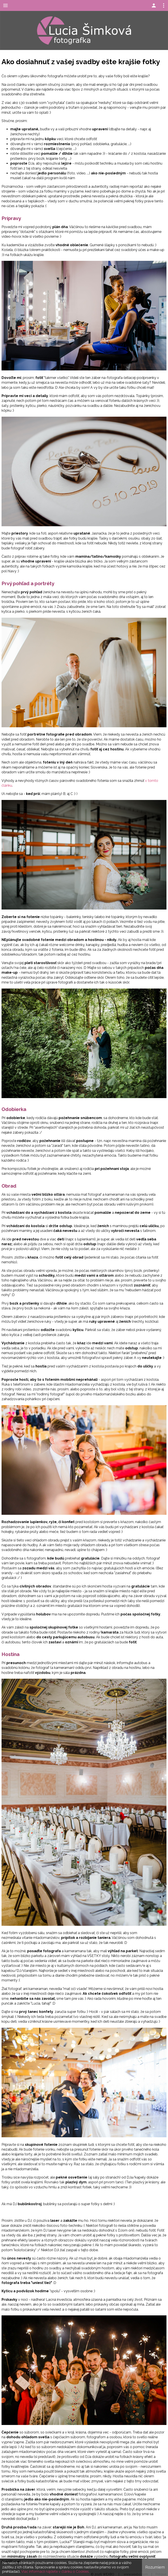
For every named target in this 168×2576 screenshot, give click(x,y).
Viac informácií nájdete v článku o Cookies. (55, 2571)
